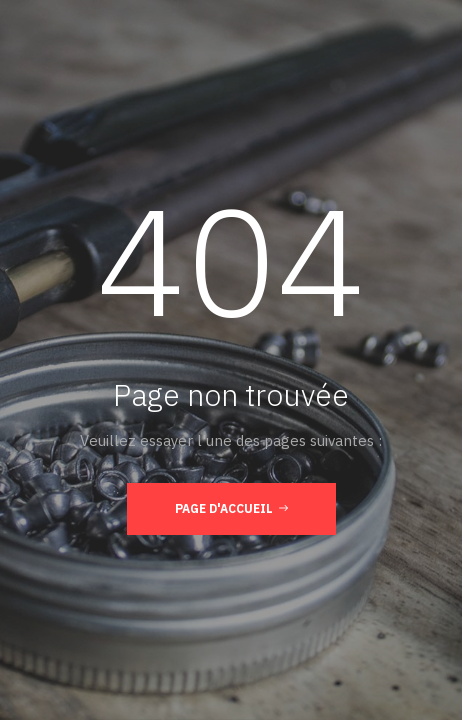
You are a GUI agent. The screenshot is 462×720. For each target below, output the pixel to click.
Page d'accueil (231, 508)
